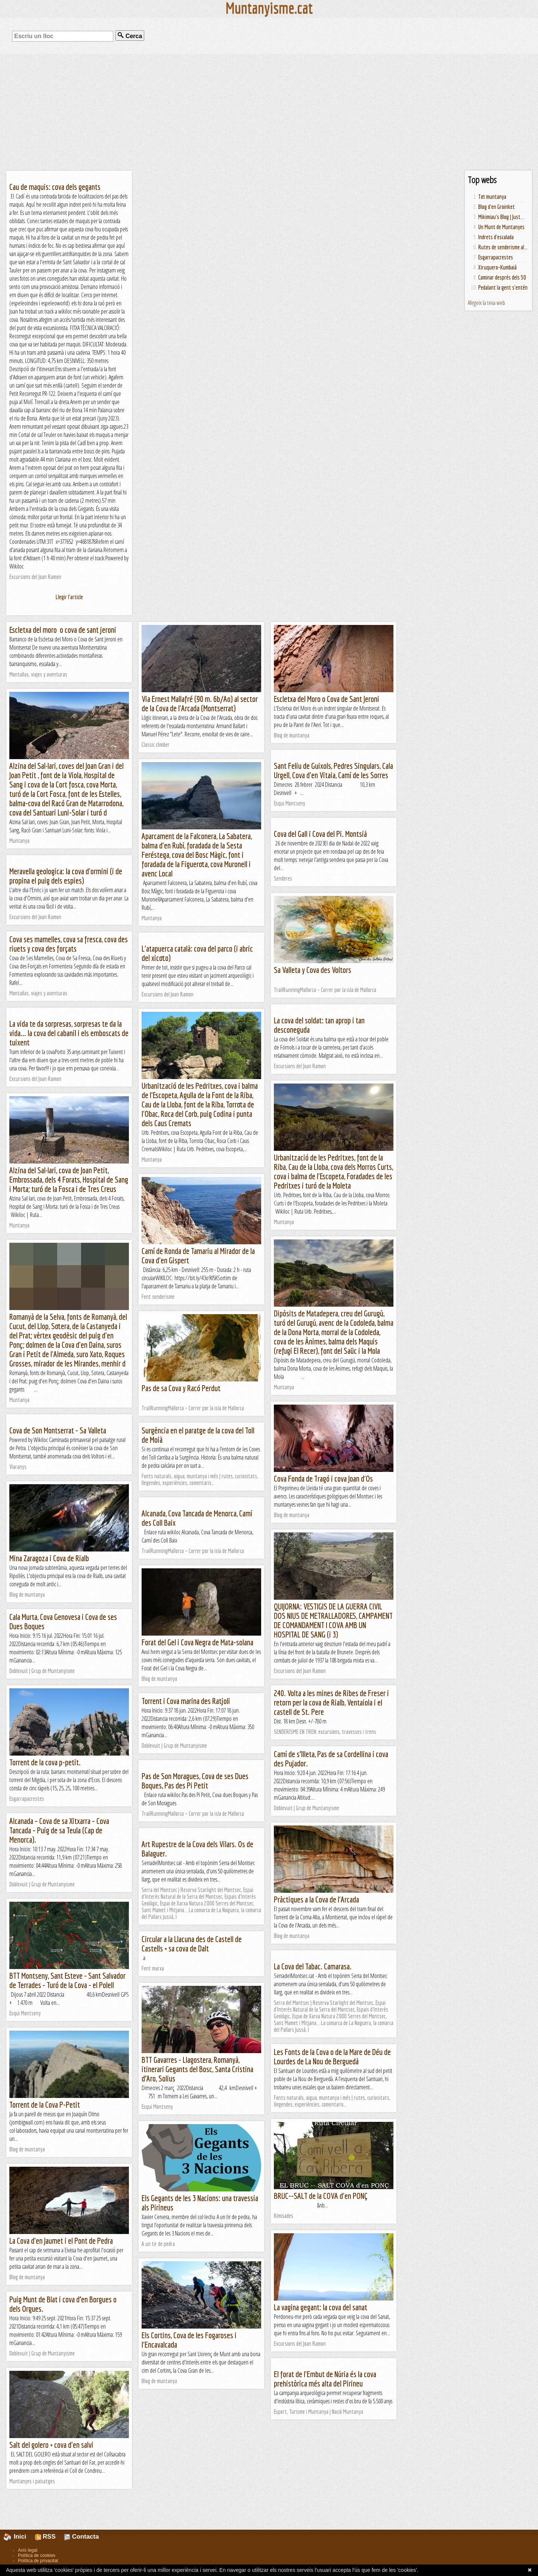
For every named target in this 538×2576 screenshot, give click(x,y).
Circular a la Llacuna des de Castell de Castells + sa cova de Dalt (192, 1943)
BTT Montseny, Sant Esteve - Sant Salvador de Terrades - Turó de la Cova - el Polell (67, 1980)
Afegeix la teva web (486, 303)
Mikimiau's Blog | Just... (501, 216)
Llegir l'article (69, 597)
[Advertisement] (269, 112)
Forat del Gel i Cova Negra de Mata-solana (197, 1642)
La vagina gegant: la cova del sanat (320, 2307)
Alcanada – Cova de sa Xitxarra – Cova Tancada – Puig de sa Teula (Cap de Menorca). (59, 1830)
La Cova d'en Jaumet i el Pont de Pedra (61, 2240)
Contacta (81, 2536)
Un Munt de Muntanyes (501, 227)
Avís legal (27, 2550)
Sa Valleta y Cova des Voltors (312, 969)
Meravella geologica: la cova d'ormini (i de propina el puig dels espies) (65, 875)
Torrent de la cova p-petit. (45, 1762)
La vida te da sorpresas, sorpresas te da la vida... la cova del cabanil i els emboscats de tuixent (69, 1033)
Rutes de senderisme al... (503, 247)
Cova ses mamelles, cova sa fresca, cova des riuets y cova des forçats (68, 943)
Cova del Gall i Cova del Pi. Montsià (320, 833)
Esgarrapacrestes (495, 257)
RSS (45, 2536)
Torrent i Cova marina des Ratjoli (186, 1700)
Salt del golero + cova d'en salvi (51, 2444)
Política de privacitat (38, 2560)
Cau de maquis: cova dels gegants (55, 186)
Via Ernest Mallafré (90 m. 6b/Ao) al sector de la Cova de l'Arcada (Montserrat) (200, 703)
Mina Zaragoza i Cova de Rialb (49, 1558)
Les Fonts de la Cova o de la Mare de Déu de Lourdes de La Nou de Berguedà (332, 2056)
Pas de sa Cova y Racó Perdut (181, 1388)
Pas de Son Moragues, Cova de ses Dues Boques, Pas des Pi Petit (195, 1780)
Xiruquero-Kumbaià (497, 267)
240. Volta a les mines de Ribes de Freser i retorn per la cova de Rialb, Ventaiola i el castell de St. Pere (331, 1702)
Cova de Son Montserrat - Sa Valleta (57, 1430)
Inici (19, 2536)
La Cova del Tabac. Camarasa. (313, 1966)
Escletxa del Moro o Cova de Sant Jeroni (326, 698)
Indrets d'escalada (496, 237)
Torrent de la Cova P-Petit (44, 2104)
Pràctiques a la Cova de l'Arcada (316, 1899)
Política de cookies (36, 2555)
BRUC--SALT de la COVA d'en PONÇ (321, 2195)
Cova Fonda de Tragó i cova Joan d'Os (323, 1478)
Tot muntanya (492, 196)
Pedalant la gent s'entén (503, 287)
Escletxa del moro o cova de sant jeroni (62, 629)
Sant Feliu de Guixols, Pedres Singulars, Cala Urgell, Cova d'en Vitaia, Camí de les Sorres (333, 770)
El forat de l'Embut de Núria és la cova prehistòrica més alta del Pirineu (325, 2378)
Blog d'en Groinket (496, 206)
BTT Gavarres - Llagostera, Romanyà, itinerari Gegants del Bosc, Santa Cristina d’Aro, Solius (197, 2069)
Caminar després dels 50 (502, 277)
